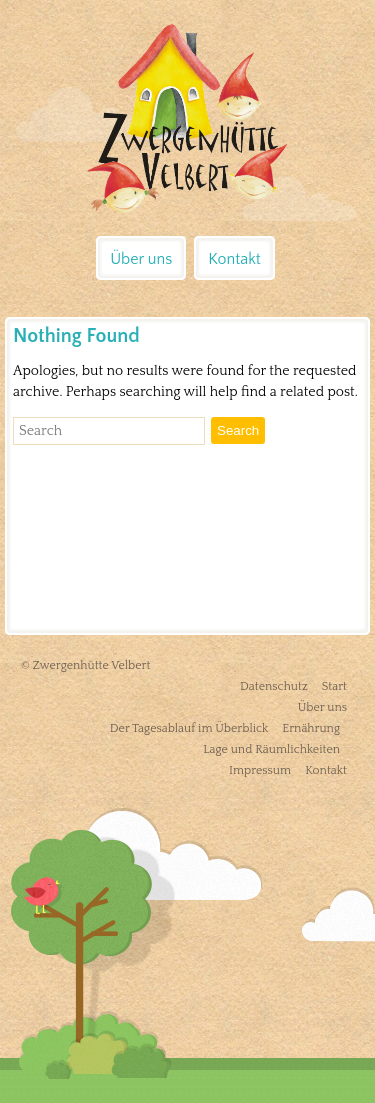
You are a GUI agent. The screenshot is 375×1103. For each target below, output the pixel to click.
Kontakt (234, 259)
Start (334, 686)
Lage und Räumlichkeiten (271, 749)
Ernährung (311, 728)
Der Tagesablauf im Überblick (189, 728)
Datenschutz (274, 686)
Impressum (260, 770)
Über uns (141, 259)
